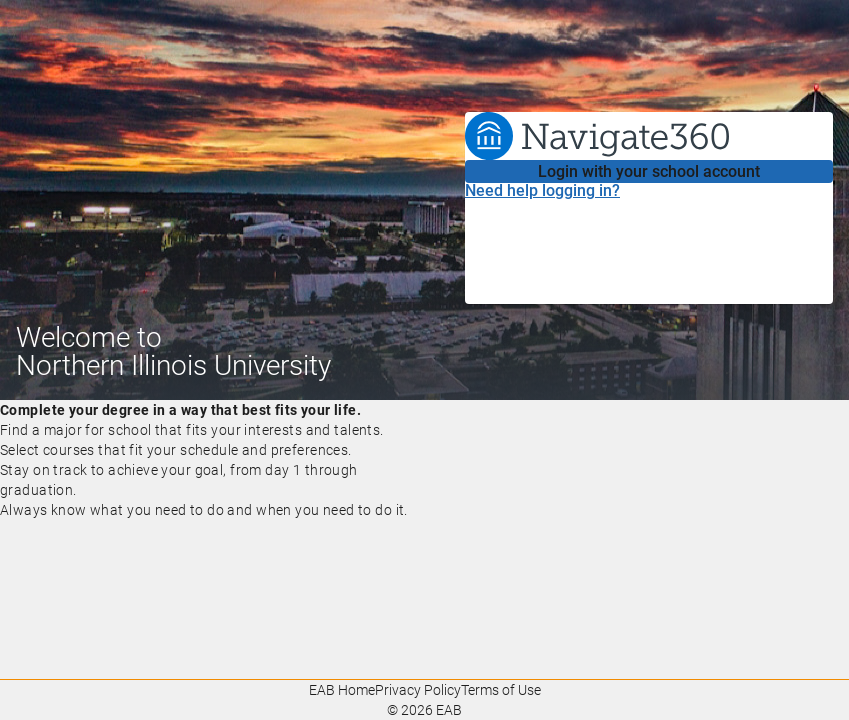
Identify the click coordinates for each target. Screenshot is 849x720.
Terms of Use (501, 690)
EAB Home (342, 690)
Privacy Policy (418, 690)
